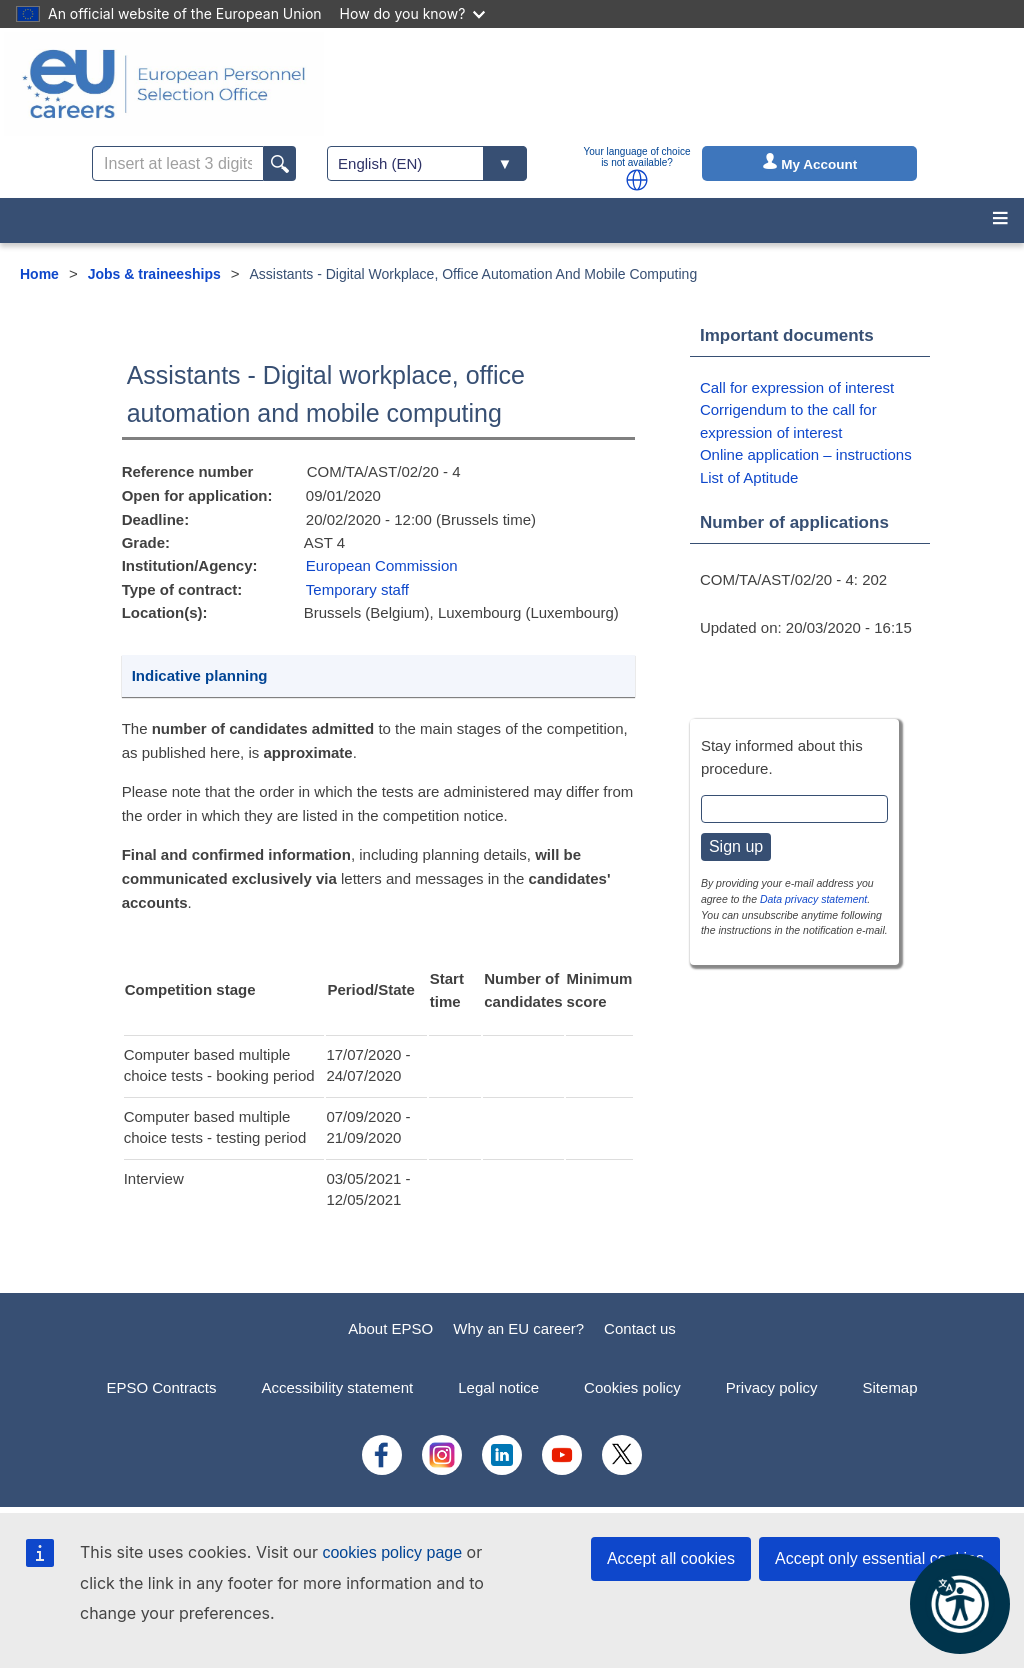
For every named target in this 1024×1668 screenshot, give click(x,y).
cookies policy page (392, 1552)
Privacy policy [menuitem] (772, 1387)
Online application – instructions (806, 454)
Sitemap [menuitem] (890, 1387)
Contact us (640, 1328)
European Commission (382, 565)
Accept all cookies (671, 1558)
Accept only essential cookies (879, 1558)
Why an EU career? (518, 1328)
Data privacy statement (813, 899)
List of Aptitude (749, 477)
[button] (637, 180)
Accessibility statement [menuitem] (337, 1387)
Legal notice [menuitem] (498, 1387)
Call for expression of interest (797, 387)
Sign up (736, 846)
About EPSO (390, 1328)
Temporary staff (357, 589)
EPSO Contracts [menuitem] (161, 1387)
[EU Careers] (164, 84)
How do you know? (413, 13)
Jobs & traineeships (154, 274)
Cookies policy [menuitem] (632, 1387)
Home (39, 274)
